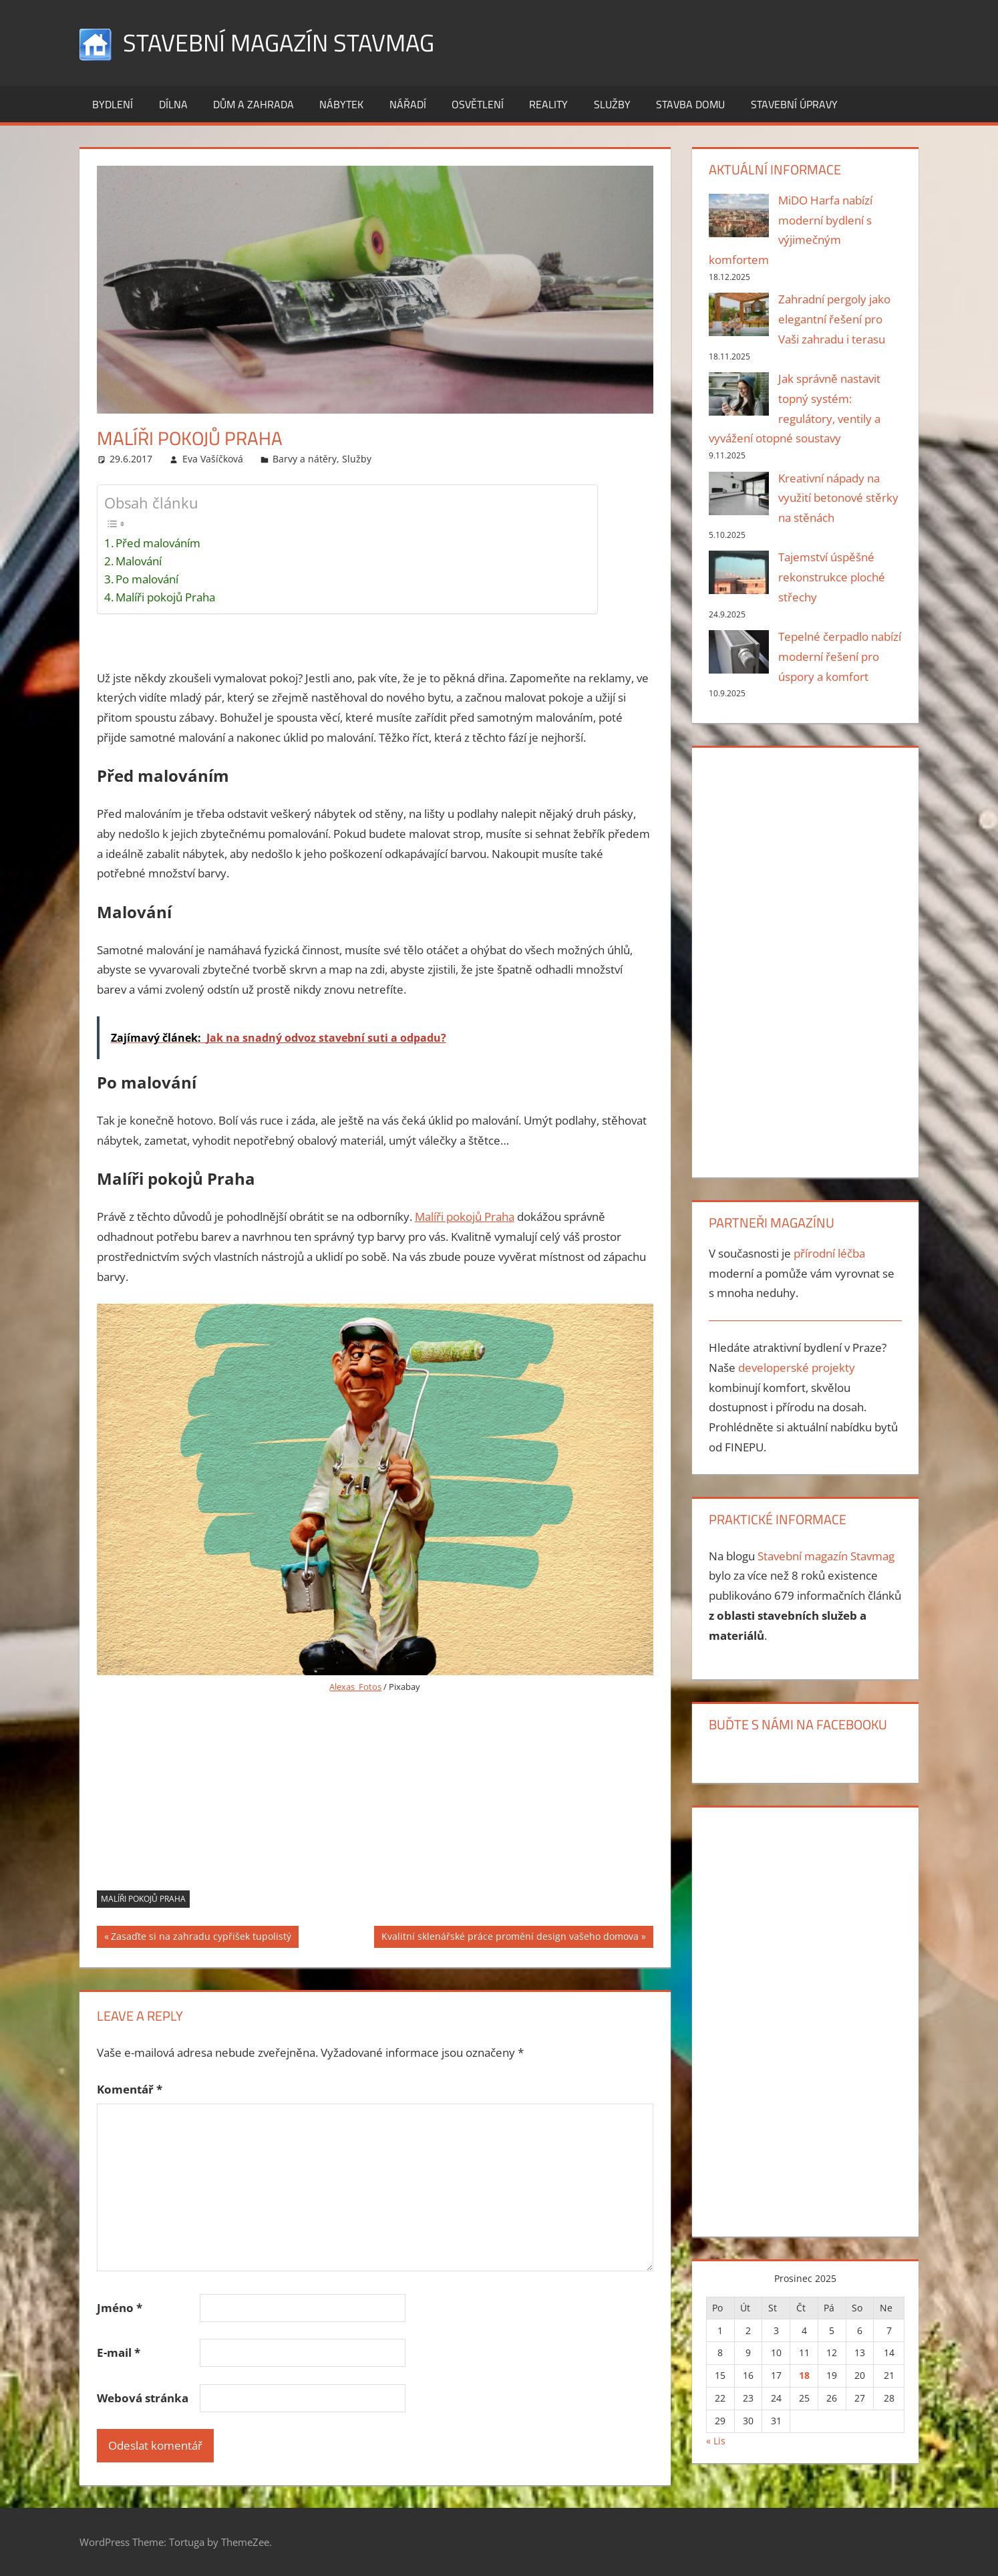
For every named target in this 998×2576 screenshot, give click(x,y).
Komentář (129, 2089)
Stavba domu (690, 104)
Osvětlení (478, 104)
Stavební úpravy (794, 104)
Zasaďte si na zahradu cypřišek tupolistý (200, 1938)
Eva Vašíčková (212, 458)
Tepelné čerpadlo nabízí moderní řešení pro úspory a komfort (839, 656)
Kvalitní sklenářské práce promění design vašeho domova (510, 1938)
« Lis (715, 2440)
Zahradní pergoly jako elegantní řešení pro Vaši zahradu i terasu (834, 319)
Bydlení (112, 104)
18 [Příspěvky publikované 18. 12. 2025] (804, 2375)
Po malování (147, 579)
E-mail (118, 2352)
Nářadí (407, 104)
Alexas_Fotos (355, 1687)
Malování (139, 561)
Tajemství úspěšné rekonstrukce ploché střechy (831, 577)
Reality (548, 104)
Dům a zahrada (253, 104)
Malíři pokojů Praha (165, 597)
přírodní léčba (829, 1253)
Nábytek (341, 104)
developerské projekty (796, 1367)
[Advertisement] (375, 1796)
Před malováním (158, 543)
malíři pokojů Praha (143, 1898)
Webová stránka (142, 2398)
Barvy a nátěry (305, 458)
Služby (612, 104)
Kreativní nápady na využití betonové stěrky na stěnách (838, 498)
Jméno (119, 2307)
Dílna (173, 104)
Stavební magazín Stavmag (278, 42)
